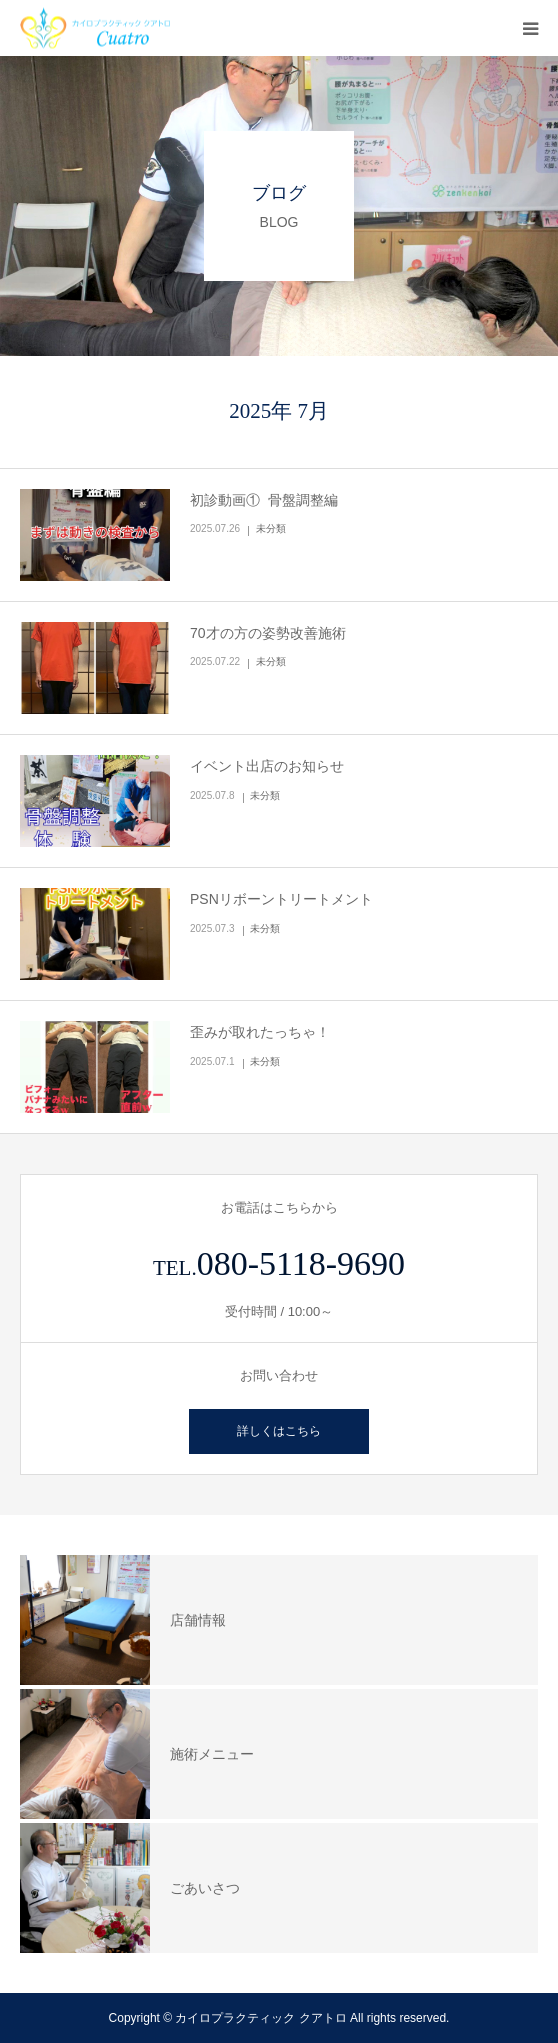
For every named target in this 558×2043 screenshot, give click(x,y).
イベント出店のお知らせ (267, 766)
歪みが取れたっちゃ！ (260, 1032)
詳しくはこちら (279, 1431)
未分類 (271, 528)
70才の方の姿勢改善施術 (268, 633)
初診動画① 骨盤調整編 (264, 500)
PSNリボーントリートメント (281, 899)
